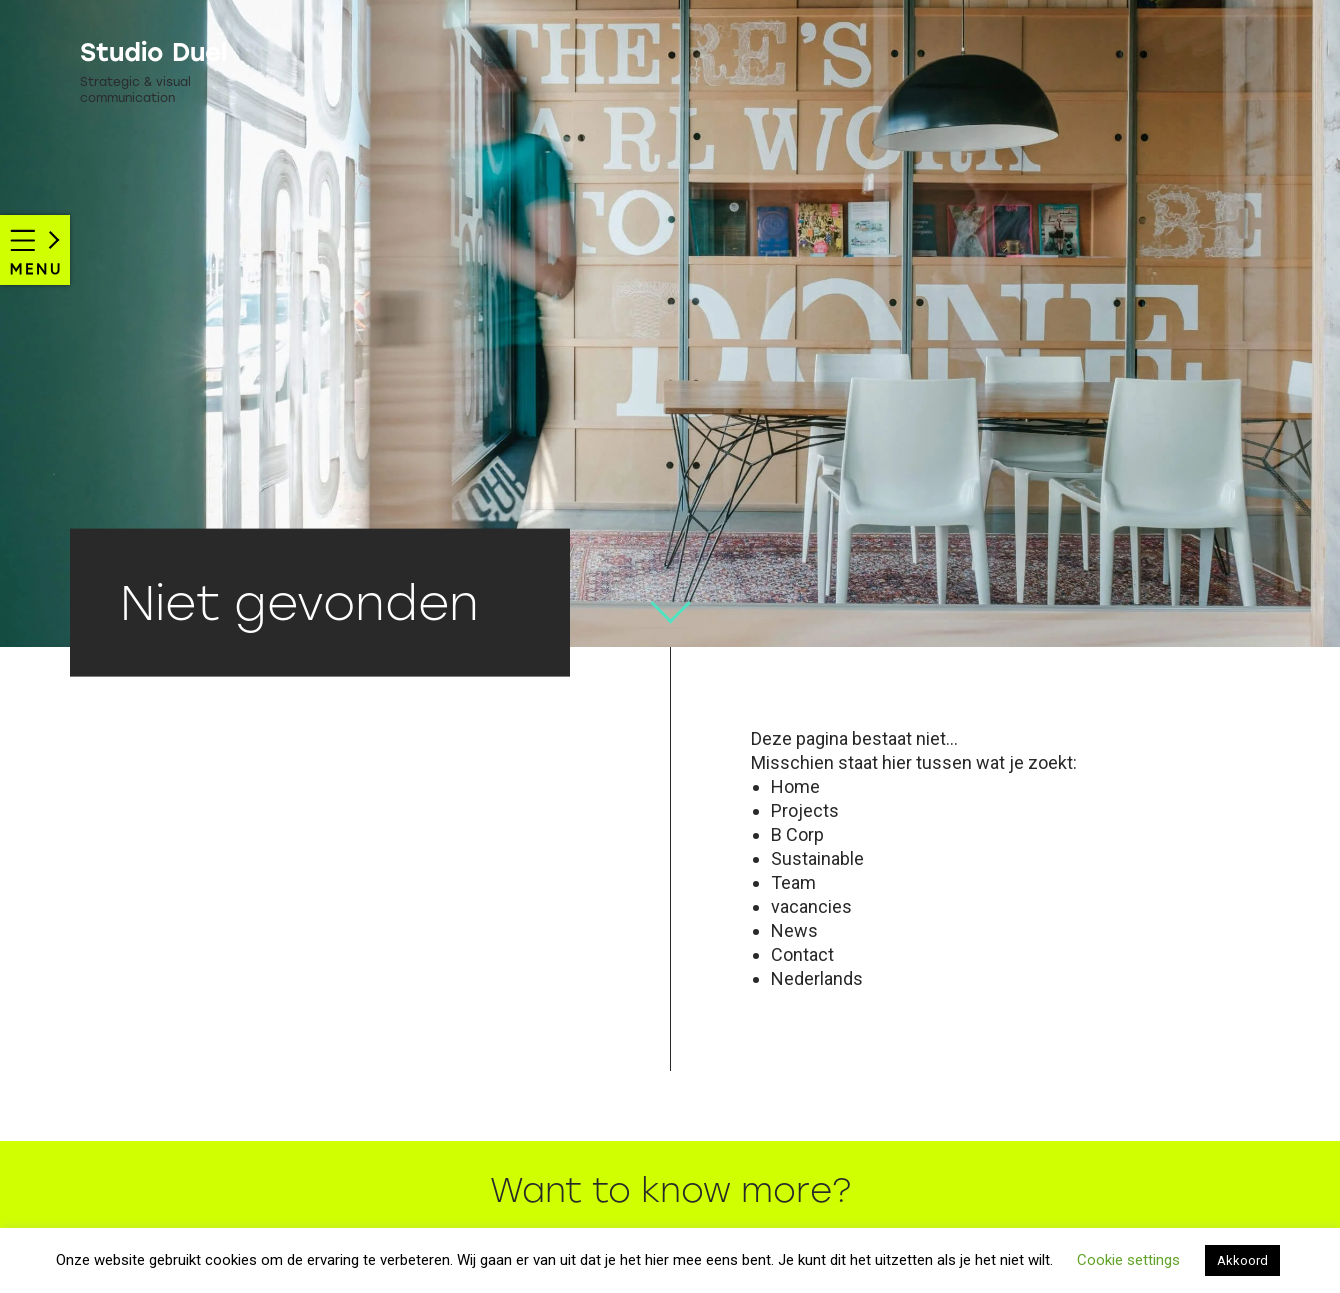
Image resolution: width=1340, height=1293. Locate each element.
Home (795, 786)
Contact (802, 954)
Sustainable (817, 858)
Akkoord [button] (1242, 1260)
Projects (805, 810)
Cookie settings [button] (1128, 1260)
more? (796, 1191)
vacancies (811, 906)
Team (793, 882)
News (794, 930)
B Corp (797, 834)
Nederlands (817, 978)
